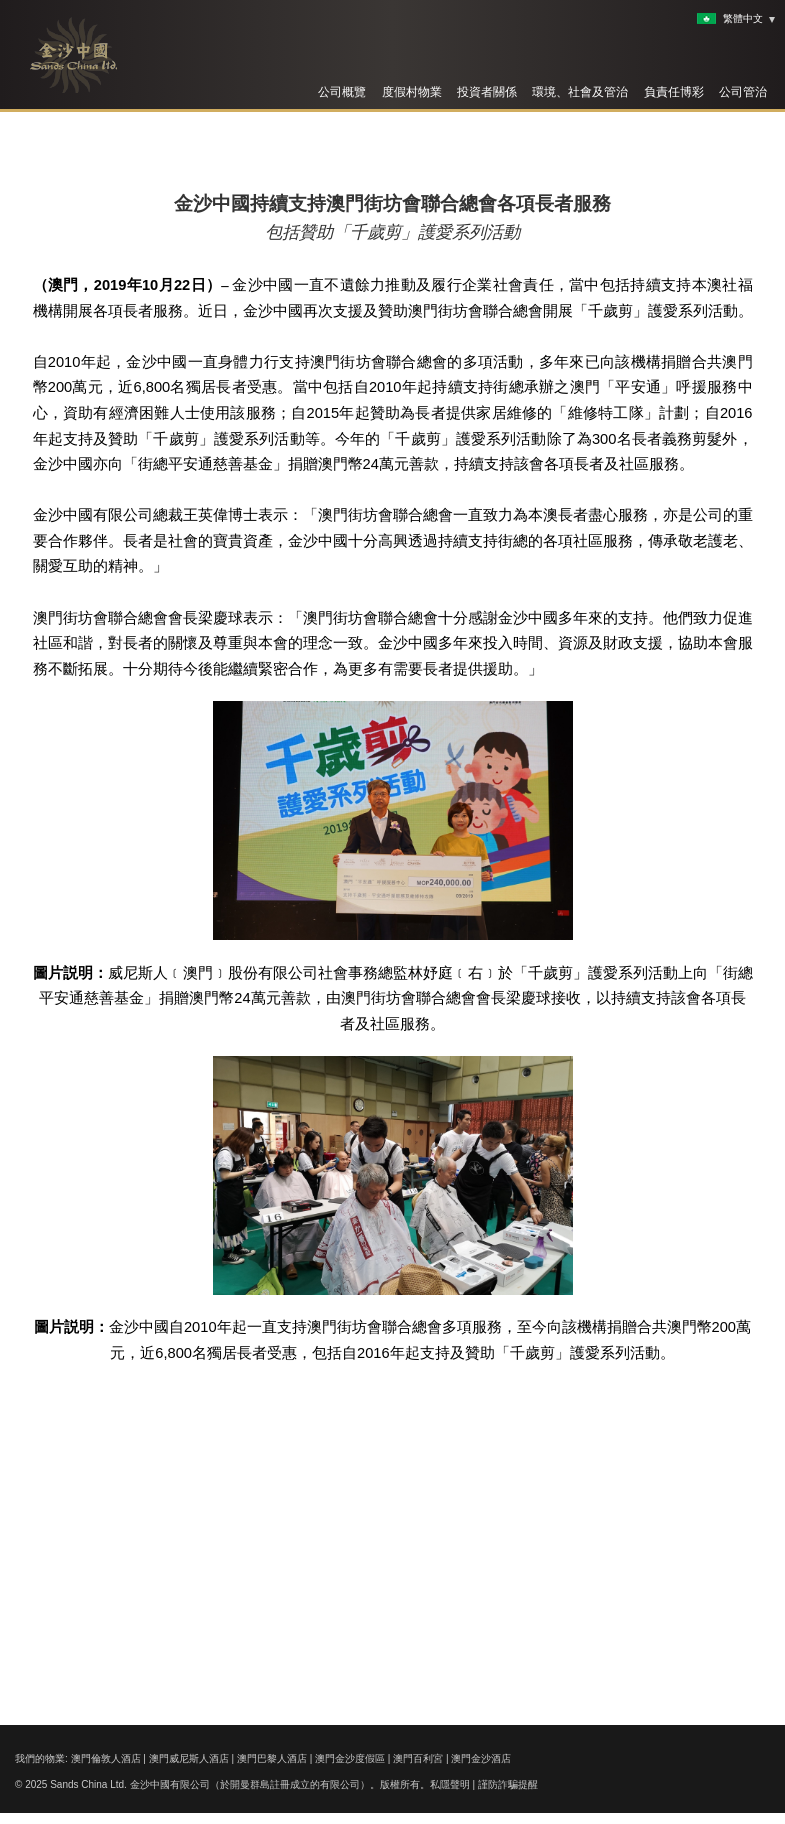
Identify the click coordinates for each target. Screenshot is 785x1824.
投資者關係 (487, 92)
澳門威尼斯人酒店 (189, 1758)
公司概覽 (342, 92)
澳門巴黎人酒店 (272, 1758)
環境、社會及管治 (580, 92)
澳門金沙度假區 (350, 1758)
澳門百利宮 (418, 1758)
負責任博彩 (674, 92)
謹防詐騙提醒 (508, 1784)
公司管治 (743, 92)
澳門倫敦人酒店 (106, 1758)
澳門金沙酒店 (481, 1758)
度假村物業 (412, 92)
